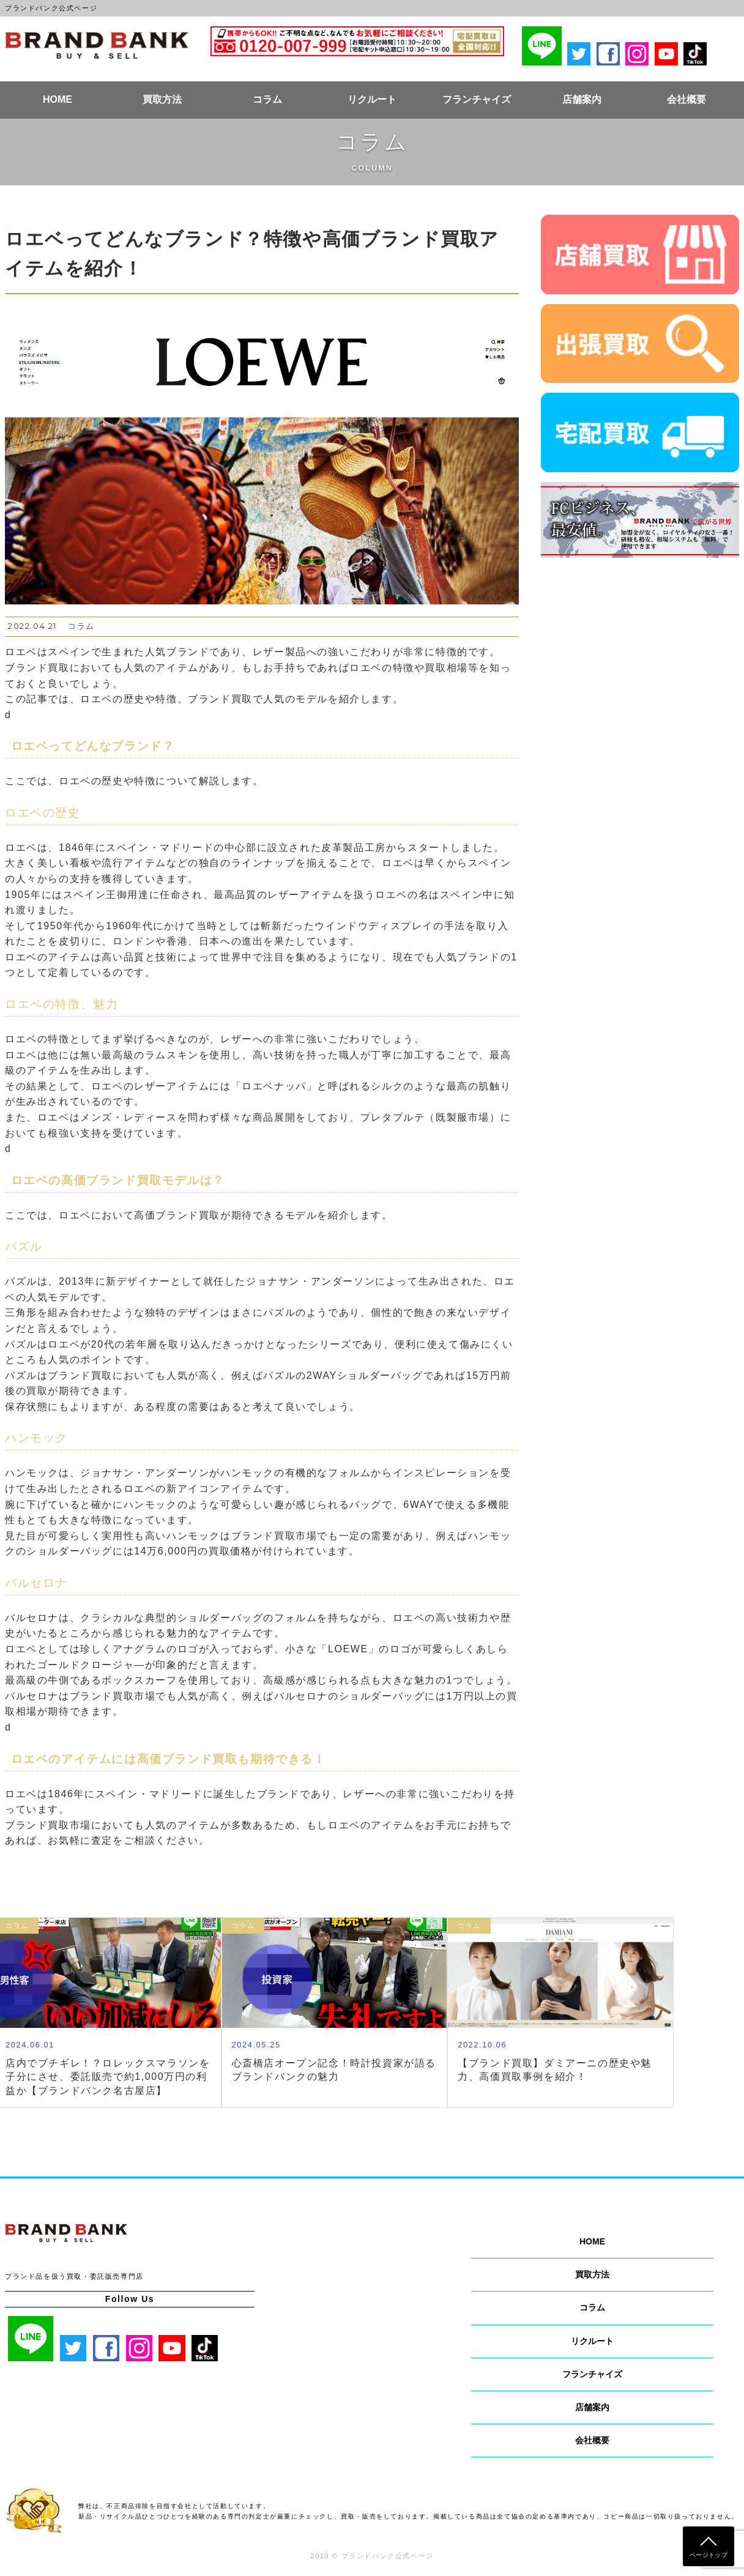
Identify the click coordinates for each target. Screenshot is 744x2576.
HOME (57, 99)
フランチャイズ (476, 99)
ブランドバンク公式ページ (96, 45)
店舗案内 (581, 99)
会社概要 (686, 99)
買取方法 (162, 99)
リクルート (372, 99)
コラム (267, 99)
